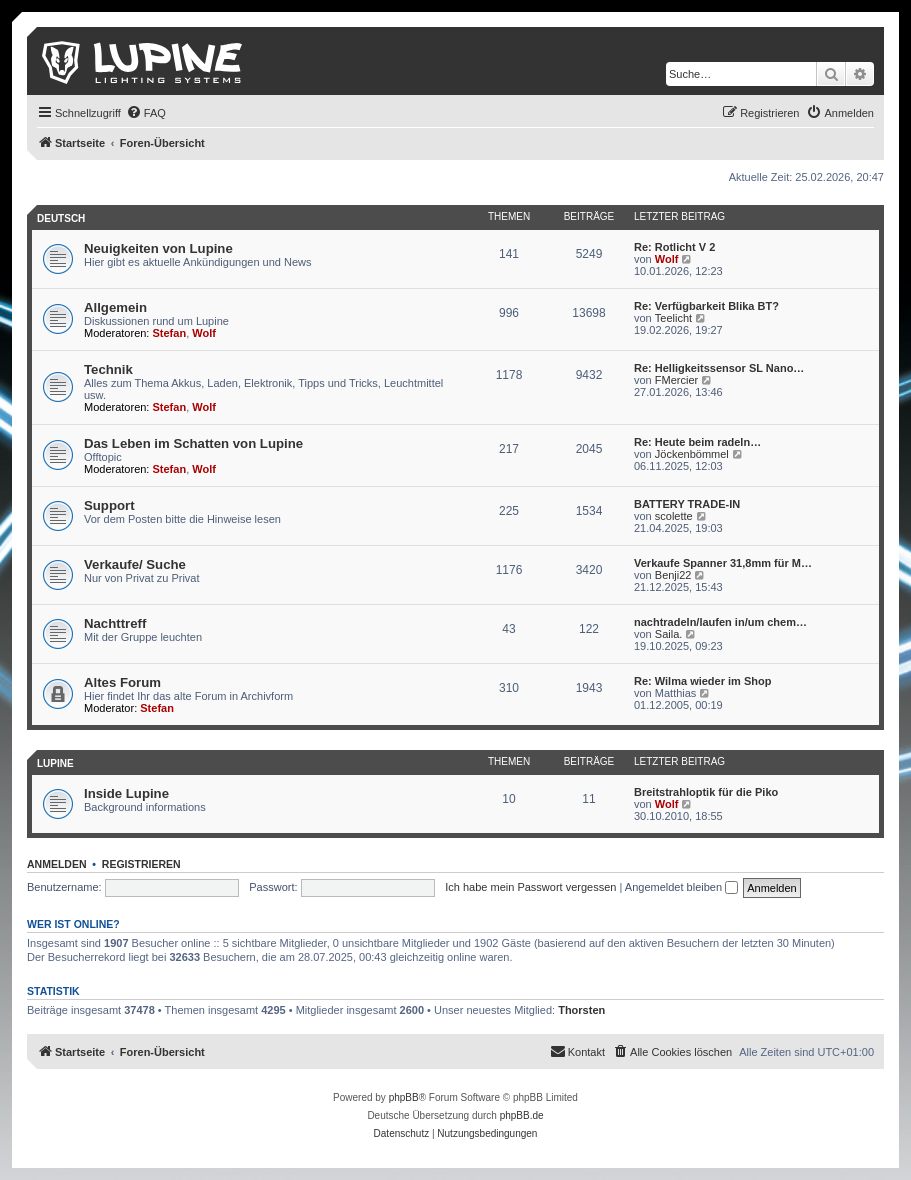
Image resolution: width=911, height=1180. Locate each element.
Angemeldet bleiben (681, 887)
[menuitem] (146, 113)
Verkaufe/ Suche (135, 564)
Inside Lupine (126, 793)
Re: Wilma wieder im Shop (702, 681)
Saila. (669, 634)
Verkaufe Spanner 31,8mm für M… (723, 563)
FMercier (676, 380)
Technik (108, 369)
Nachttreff (115, 623)
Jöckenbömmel (692, 454)
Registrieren (141, 864)
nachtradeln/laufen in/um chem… (720, 622)
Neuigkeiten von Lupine (158, 248)
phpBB (404, 1097)
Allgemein (115, 307)
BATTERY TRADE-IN (687, 504)
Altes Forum (122, 682)
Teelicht (673, 318)
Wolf (667, 259)
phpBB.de (522, 1115)
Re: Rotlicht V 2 (674, 247)
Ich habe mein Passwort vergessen (530, 887)
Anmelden (57, 864)
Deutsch (61, 218)
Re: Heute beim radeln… (697, 442)
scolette (674, 516)
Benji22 (673, 575)
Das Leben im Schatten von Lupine (193, 443)
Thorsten (581, 1010)
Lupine (55, 763)
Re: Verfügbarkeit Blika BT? (706, 306)
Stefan (170, 333)
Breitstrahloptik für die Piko (706, 792)
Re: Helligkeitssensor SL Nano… (719, 368)
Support (109, 505)
